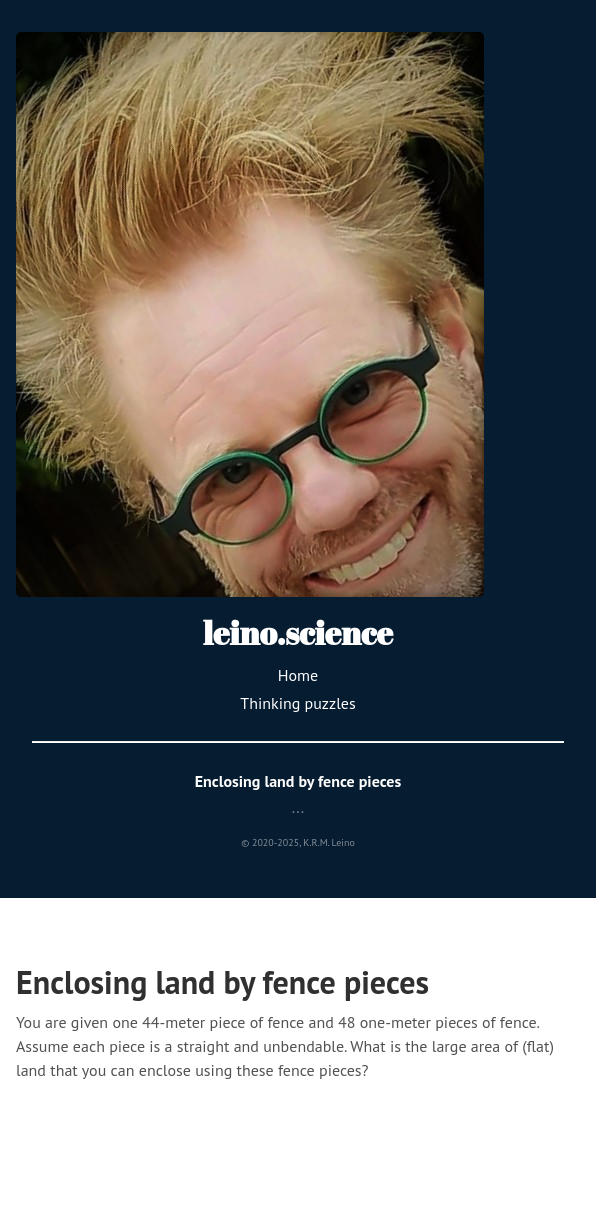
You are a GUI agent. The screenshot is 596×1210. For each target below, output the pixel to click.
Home (298, 675)
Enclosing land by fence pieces (298, 781)
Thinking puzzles (297, 703)
